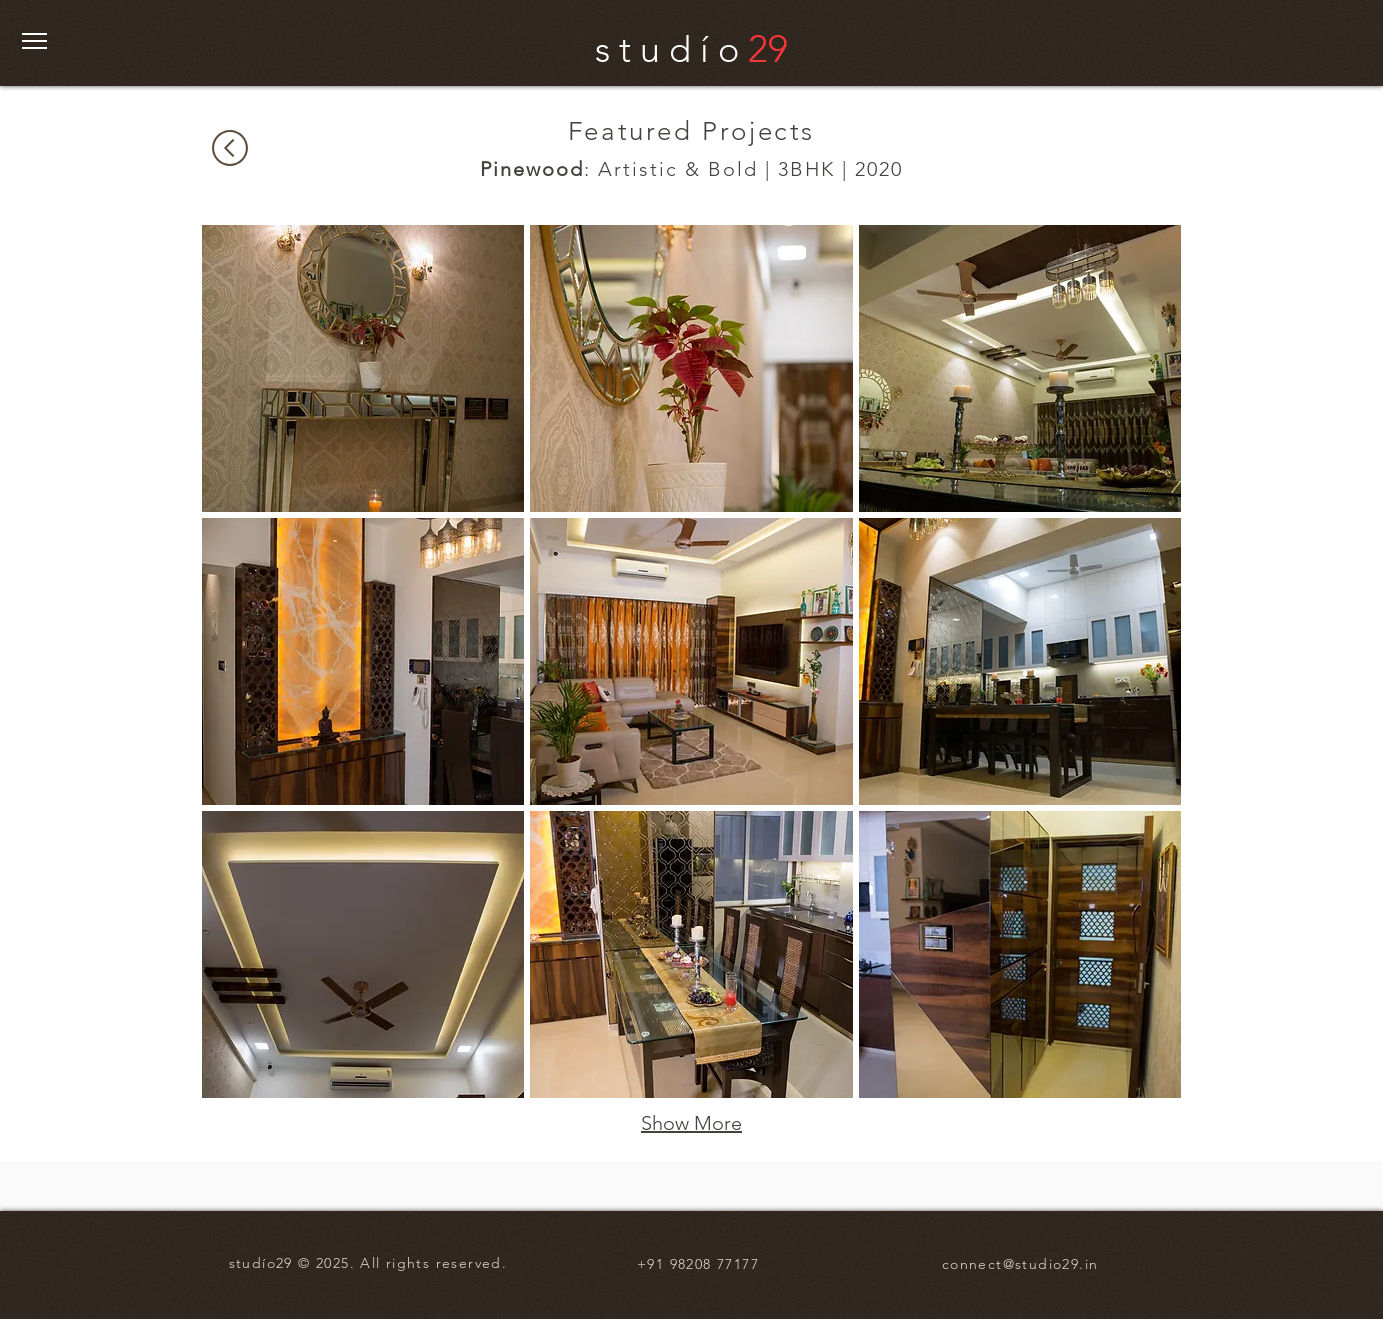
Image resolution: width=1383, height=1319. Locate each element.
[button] (34, 41)
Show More (691, 1123)
